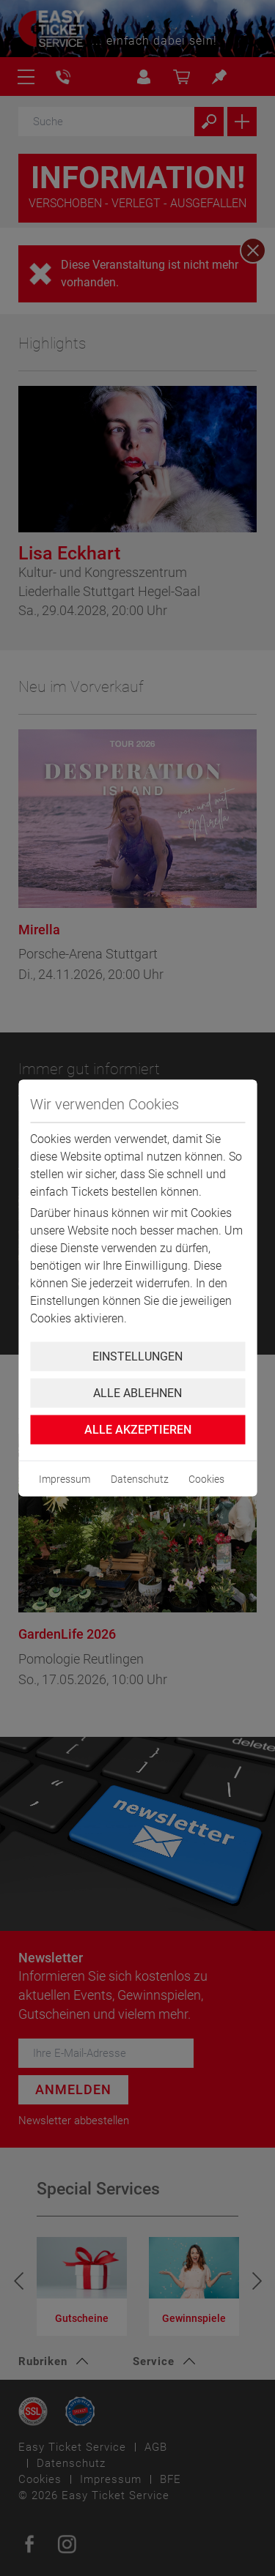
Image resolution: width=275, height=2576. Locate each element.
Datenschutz (140, 1479)
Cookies (206, 1479)
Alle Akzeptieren (137, 1430)
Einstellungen (137, 1356)
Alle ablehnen (137, 1393)
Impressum (64, 1479)
